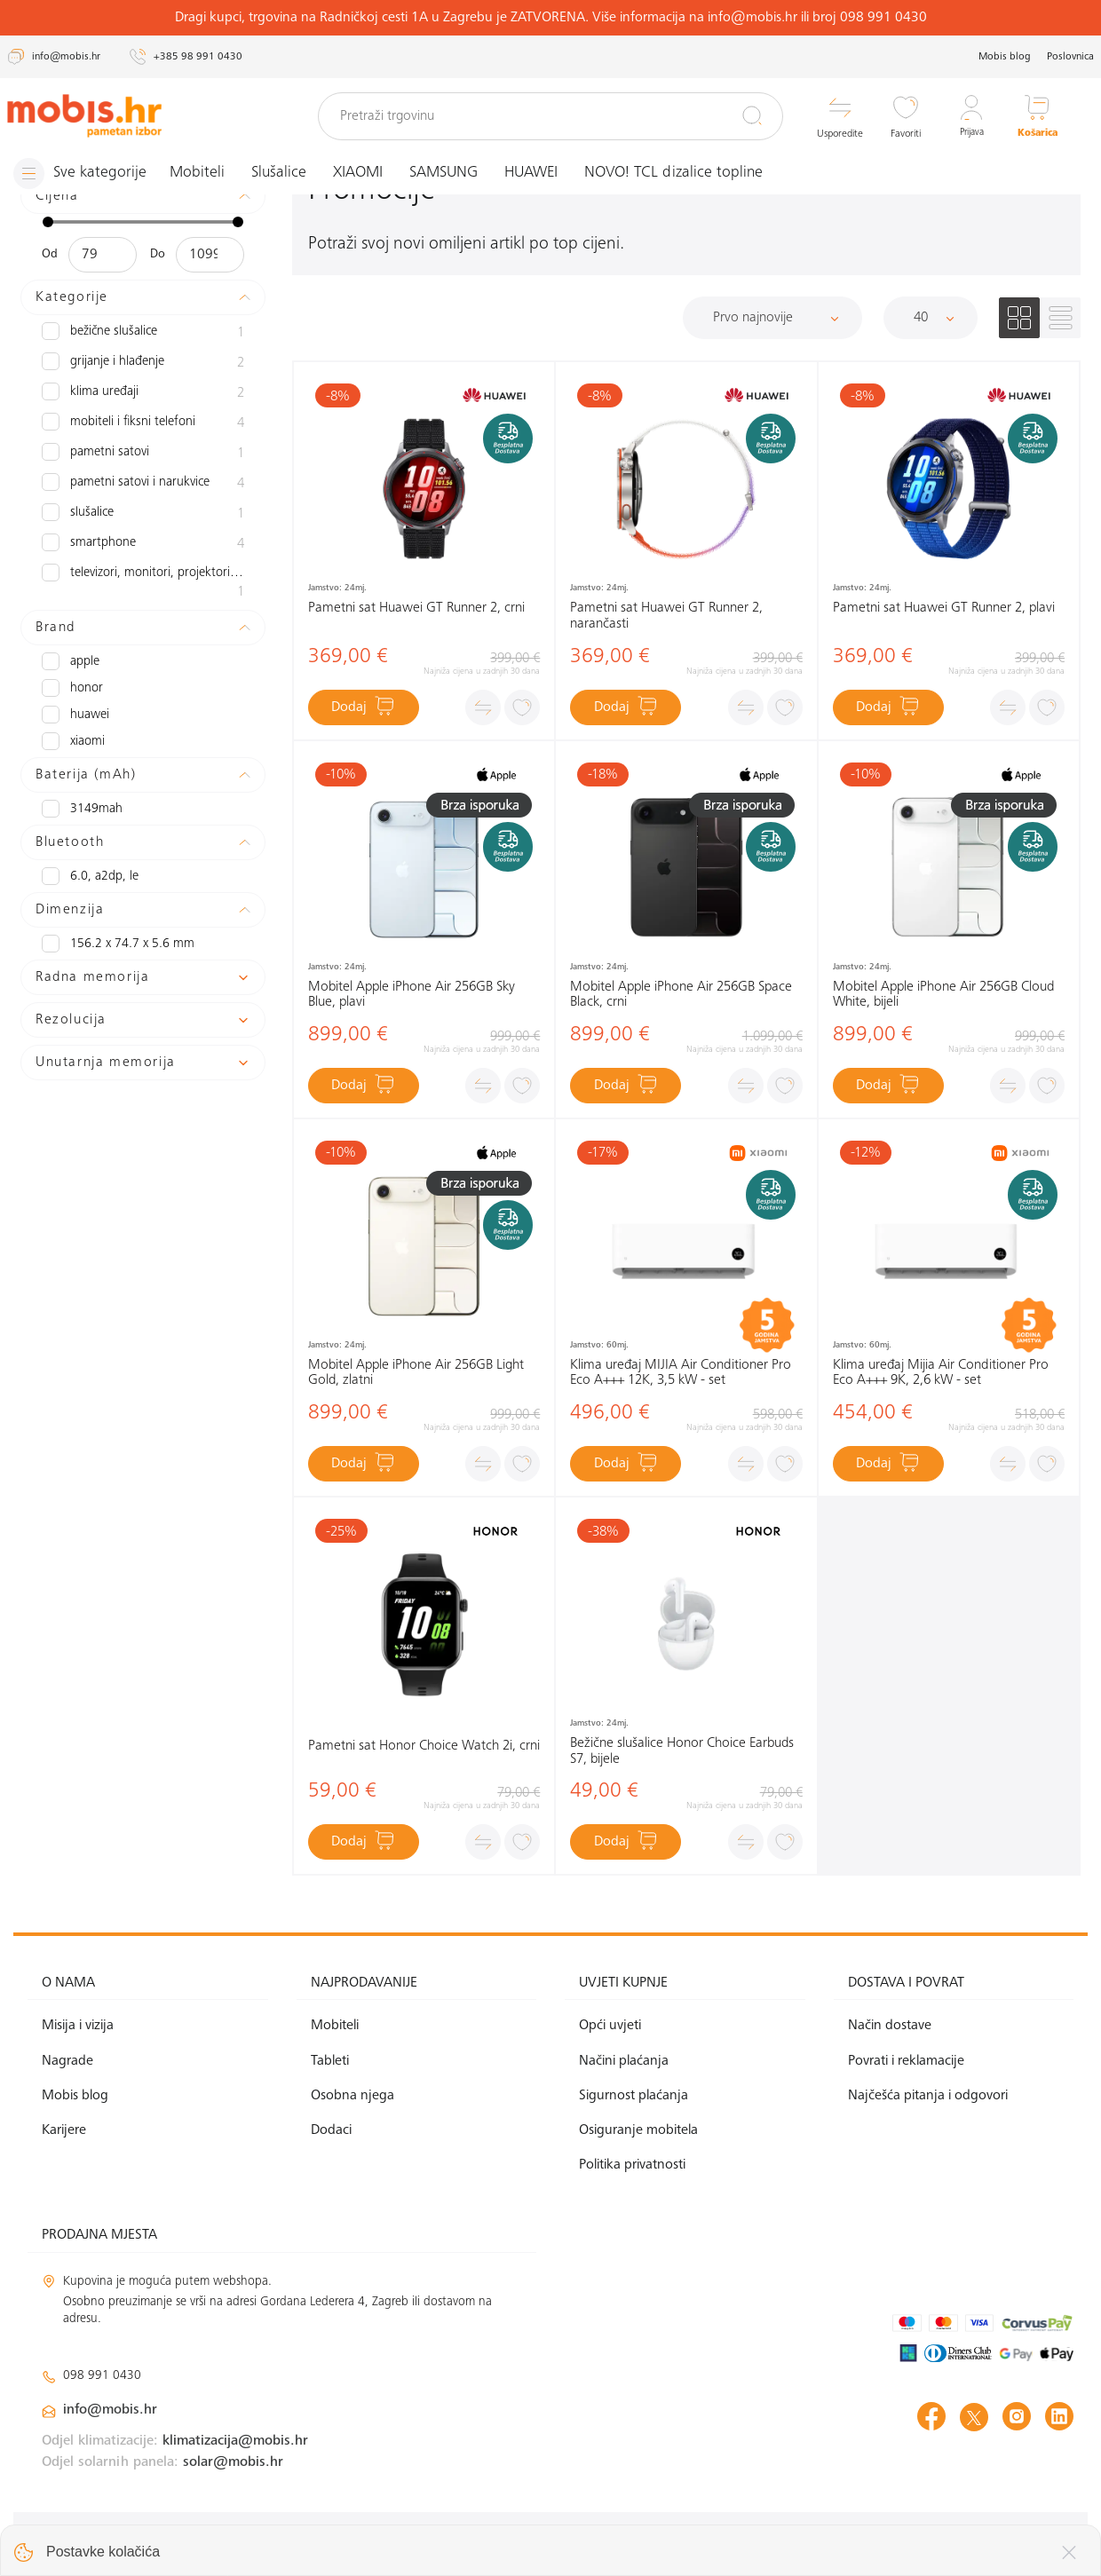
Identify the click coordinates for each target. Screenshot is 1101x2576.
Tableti (330, 2061)
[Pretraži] (752, 115)
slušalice (143, 514)
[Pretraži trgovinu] (551, 116)
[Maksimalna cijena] (210, 255)
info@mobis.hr (110, 2410)
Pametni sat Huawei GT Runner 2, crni (416, 608)
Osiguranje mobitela (638, 2130)
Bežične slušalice (143, 333)
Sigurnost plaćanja (633, 2096)
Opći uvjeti (610, 2026)
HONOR (71, 688)
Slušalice (285, 173)
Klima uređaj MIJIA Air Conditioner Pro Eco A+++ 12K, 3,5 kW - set (680, 1373)
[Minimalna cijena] (102, 255)
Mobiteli (203, 173)
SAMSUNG (450, 173)
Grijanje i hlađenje (143, 363)
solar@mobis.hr (233, 2462)
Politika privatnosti (632, 2165)
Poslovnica (1070, 56)
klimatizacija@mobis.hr (235, 2441)
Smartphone (143, 544)
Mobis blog (1004, 56)
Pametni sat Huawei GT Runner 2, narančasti (666, 616)
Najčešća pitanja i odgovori (928, 2096)
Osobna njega (352, 2096)
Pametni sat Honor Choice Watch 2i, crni (424, 1746)
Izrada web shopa (948, 2544)
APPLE (70, 661)
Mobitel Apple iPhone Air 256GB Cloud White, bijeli (943, 995)
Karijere (64, 2130)
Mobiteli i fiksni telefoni (143, 423)
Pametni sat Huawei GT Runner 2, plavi (944, 608)
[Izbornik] (82, 174)
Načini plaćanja (624, 2061)
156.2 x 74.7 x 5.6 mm (113, 943)
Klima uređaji (143, 393)
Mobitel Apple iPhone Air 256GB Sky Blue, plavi (411, 995)
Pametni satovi (143, 453)
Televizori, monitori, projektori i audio (143, 583)
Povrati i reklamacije (906, 2061)
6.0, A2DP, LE (88, 876)
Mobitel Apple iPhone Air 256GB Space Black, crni (681, 995)
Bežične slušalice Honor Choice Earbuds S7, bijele (682, 1751)
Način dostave (889, 2026)
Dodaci (331, 2130)
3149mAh (79, 809)
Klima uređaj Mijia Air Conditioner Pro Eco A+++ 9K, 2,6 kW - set (941, 1373)
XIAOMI (364, 173)
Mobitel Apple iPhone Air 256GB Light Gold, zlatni (416, 1373)
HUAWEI (537, 173)
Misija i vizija (78, 2026)
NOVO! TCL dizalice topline (679, 173)
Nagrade (67, 2061)
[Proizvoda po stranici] (930, 318)
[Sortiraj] (772, 318)
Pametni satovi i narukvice (143, 483)
